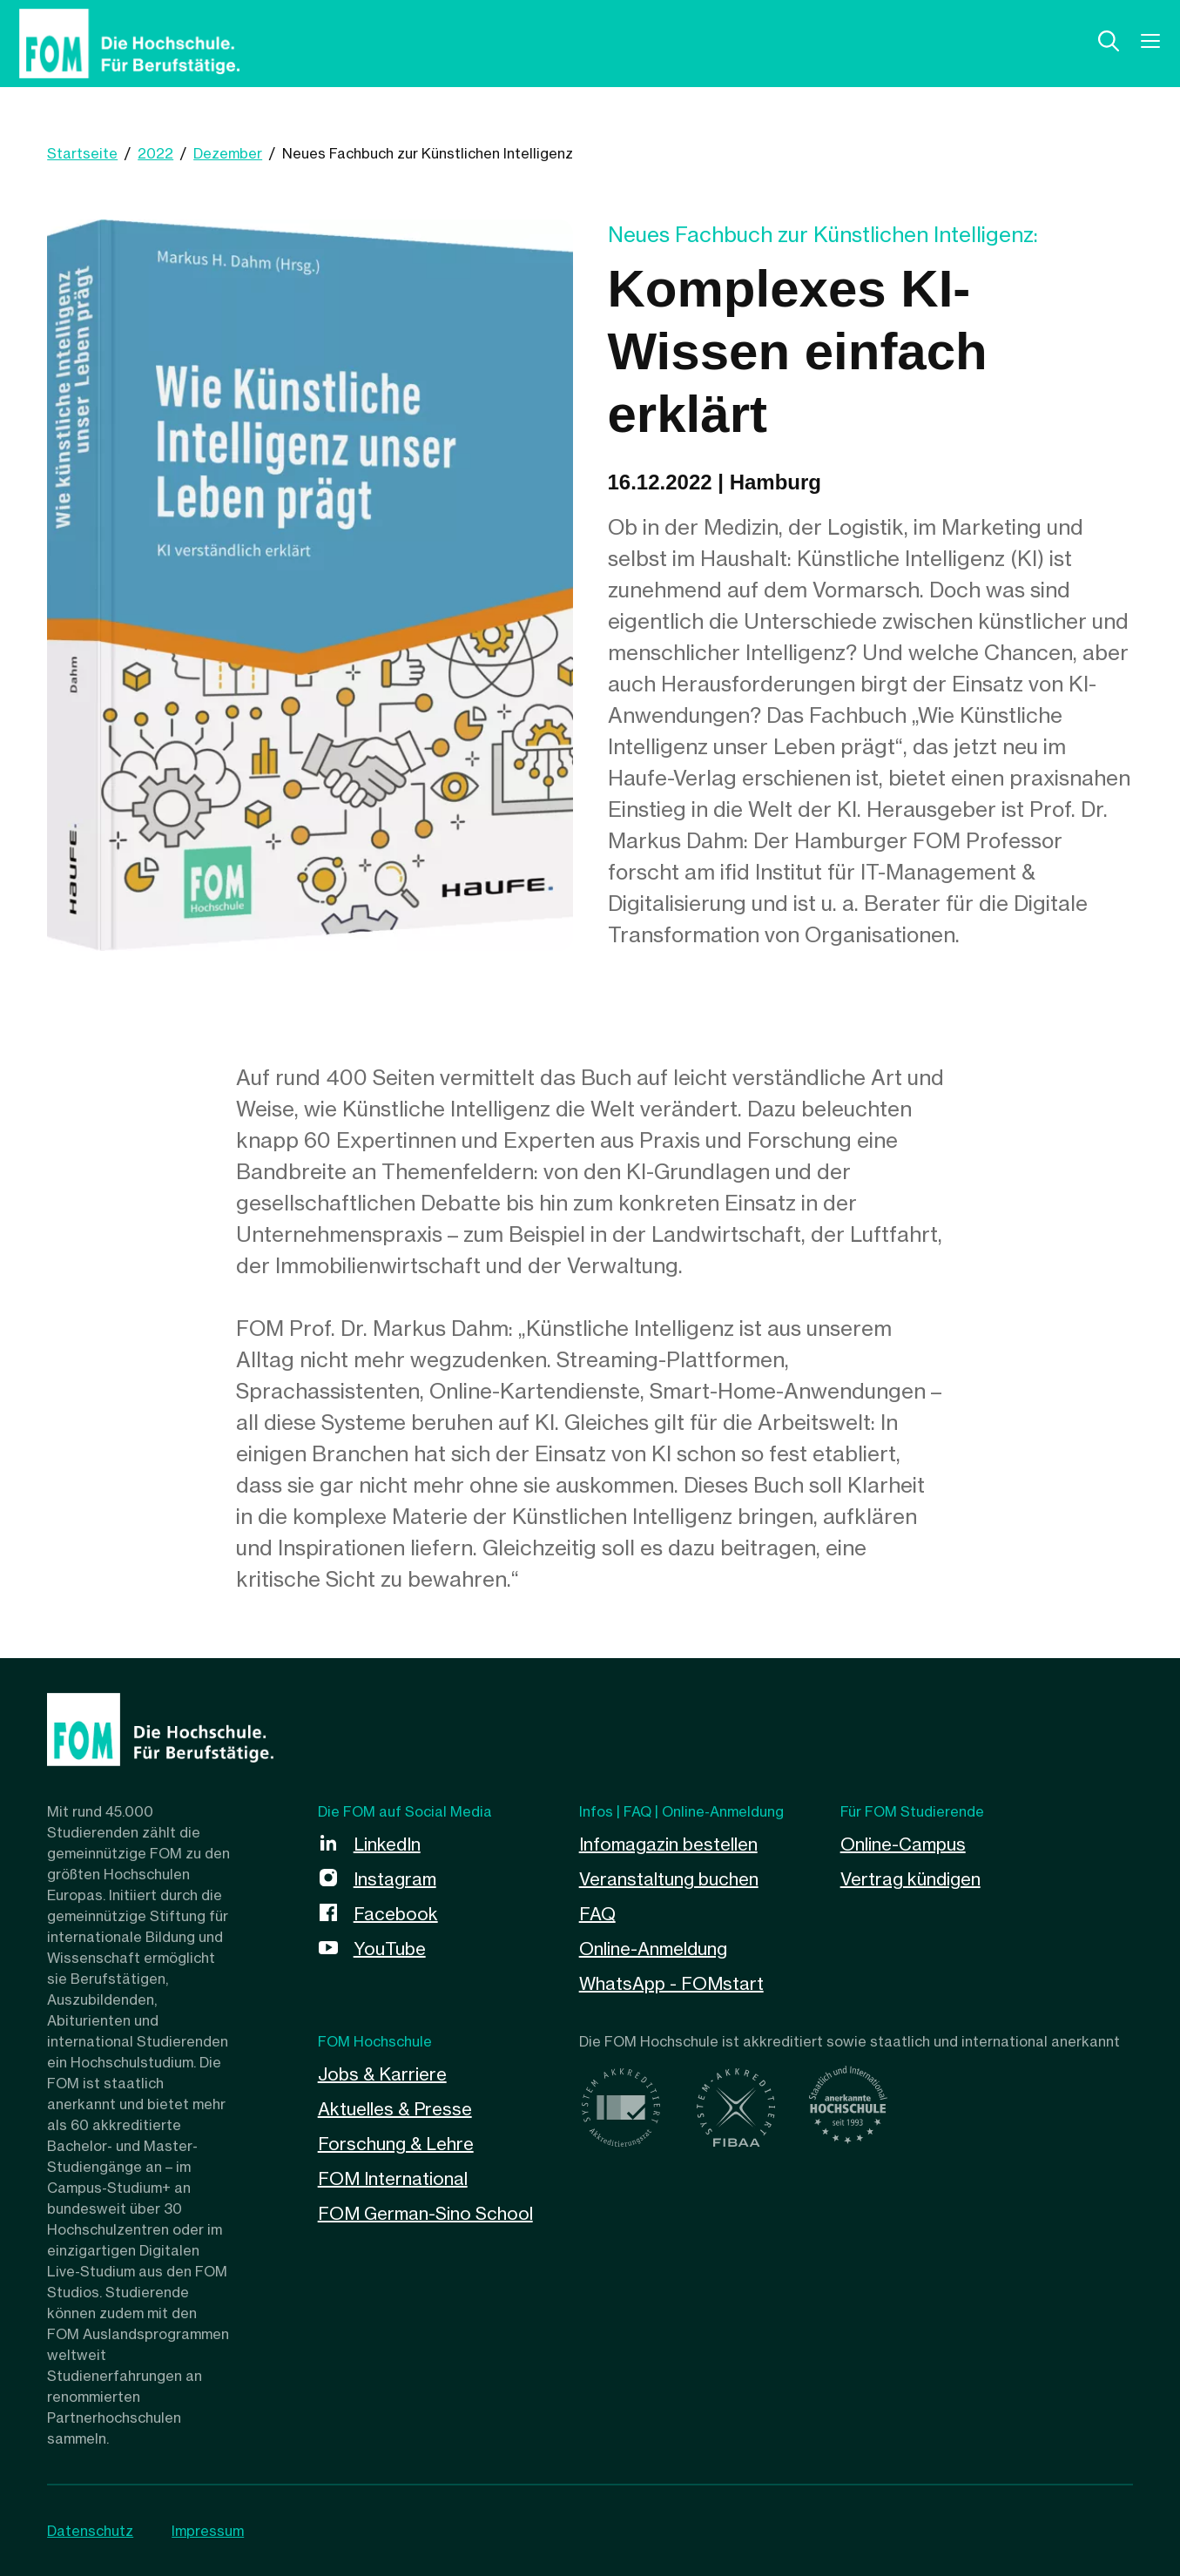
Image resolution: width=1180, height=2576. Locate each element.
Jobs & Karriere (382, 2074)
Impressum (208, 2530)
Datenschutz (90, 2530)
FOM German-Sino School (425, 2213)
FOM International (393, 2178)
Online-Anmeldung (653, 1948)
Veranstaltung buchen (669, 1879)
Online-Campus (903, 1844)
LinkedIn (387, 1844)
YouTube (390, 1948)
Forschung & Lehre (396, 2144)
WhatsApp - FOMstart (671, 1983)
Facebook (396, 1914)
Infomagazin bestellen (668, 1844)
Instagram (395, 1879)
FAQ (597, 1914)
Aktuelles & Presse (395, 2109)
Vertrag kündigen (910, 1879)
